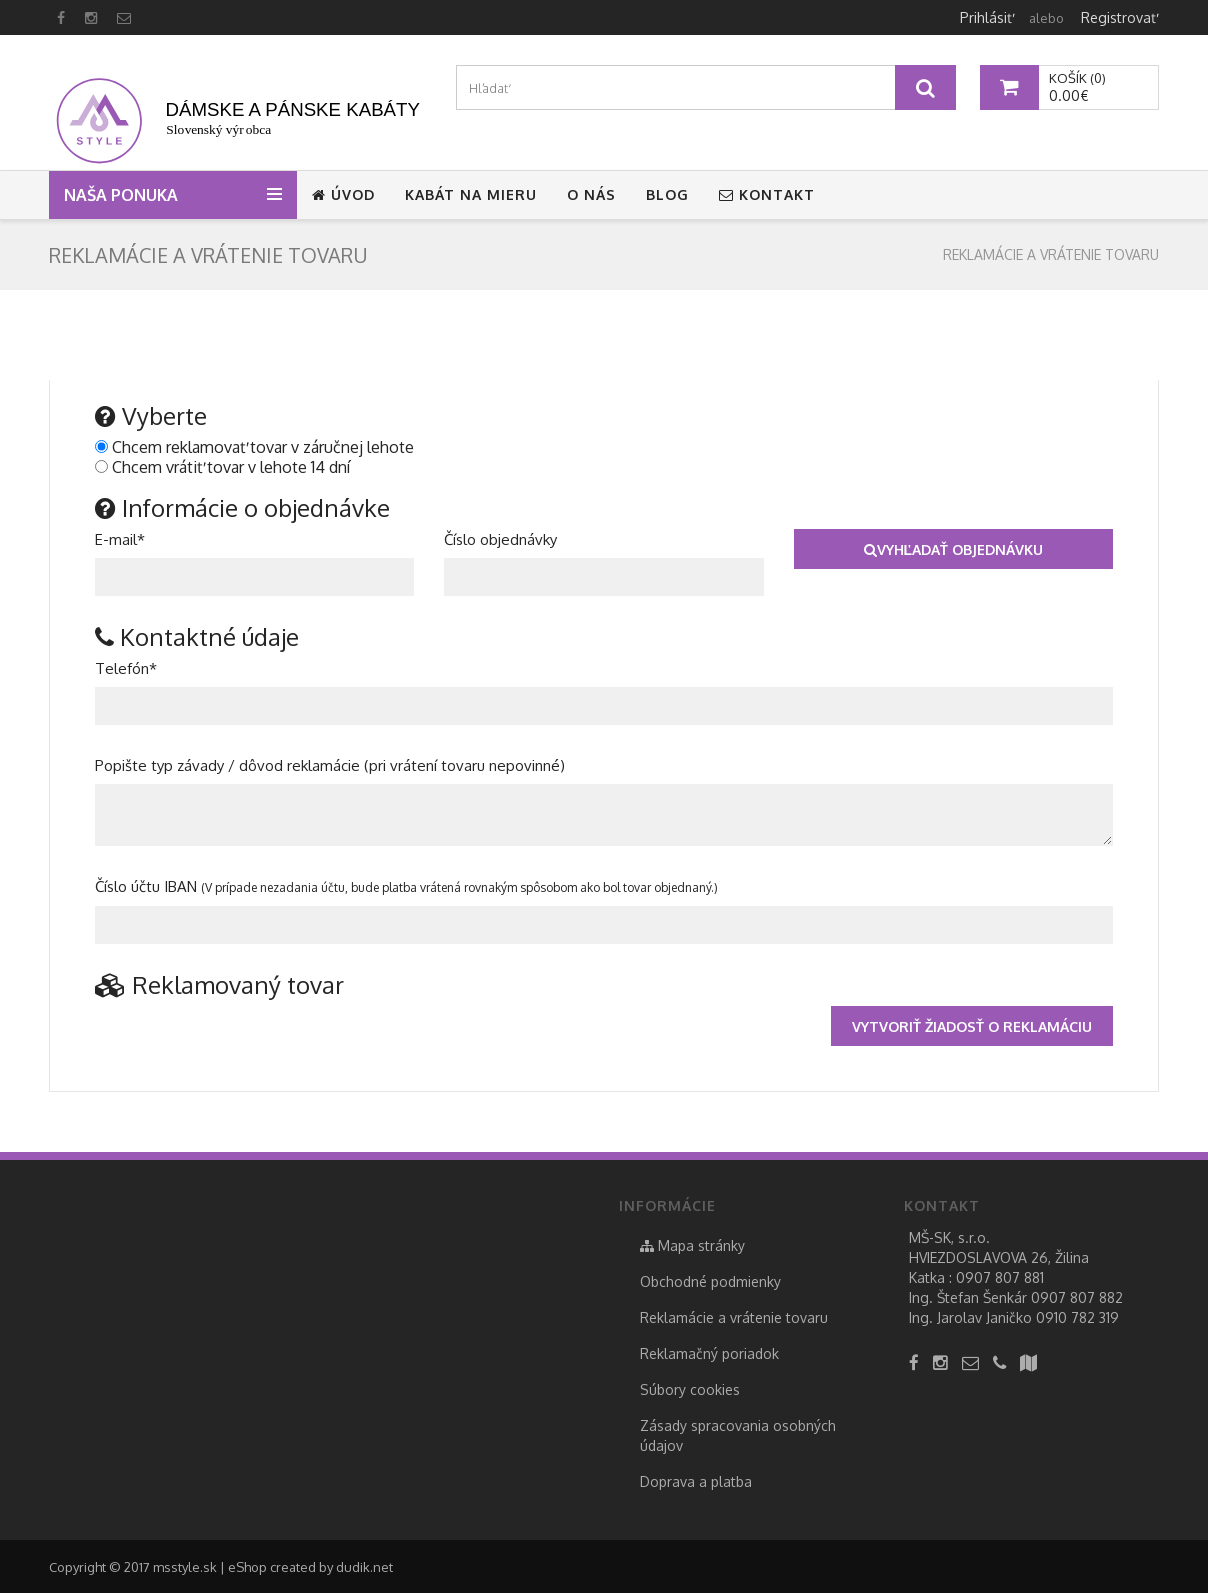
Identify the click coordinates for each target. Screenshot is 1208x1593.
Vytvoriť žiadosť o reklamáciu (972, 1026)
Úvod (343, 194)
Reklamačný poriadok (709, 1353)
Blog (667, 194)
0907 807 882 (1077, 1297)
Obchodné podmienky (710, 1281)
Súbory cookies (690, 1389)
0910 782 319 (1077, 1317)
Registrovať (1118, 17)
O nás (591, 194)
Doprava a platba (696, 1481)
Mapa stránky (692, 1245)
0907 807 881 (1000, 1277)
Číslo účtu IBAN (406, 886)
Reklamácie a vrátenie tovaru (1051, 254)
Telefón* (126, 668)
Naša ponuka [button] (125, 195)
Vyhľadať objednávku (954, 549)
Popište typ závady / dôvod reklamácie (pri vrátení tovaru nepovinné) (330, 765)
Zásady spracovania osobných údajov (738, 1435)
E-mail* (120, 539)
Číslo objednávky (500, 539)
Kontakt (767, 194)
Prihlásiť (986, 17)
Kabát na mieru (471, 194)
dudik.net (364, 1567)
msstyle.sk (185, 1567)
